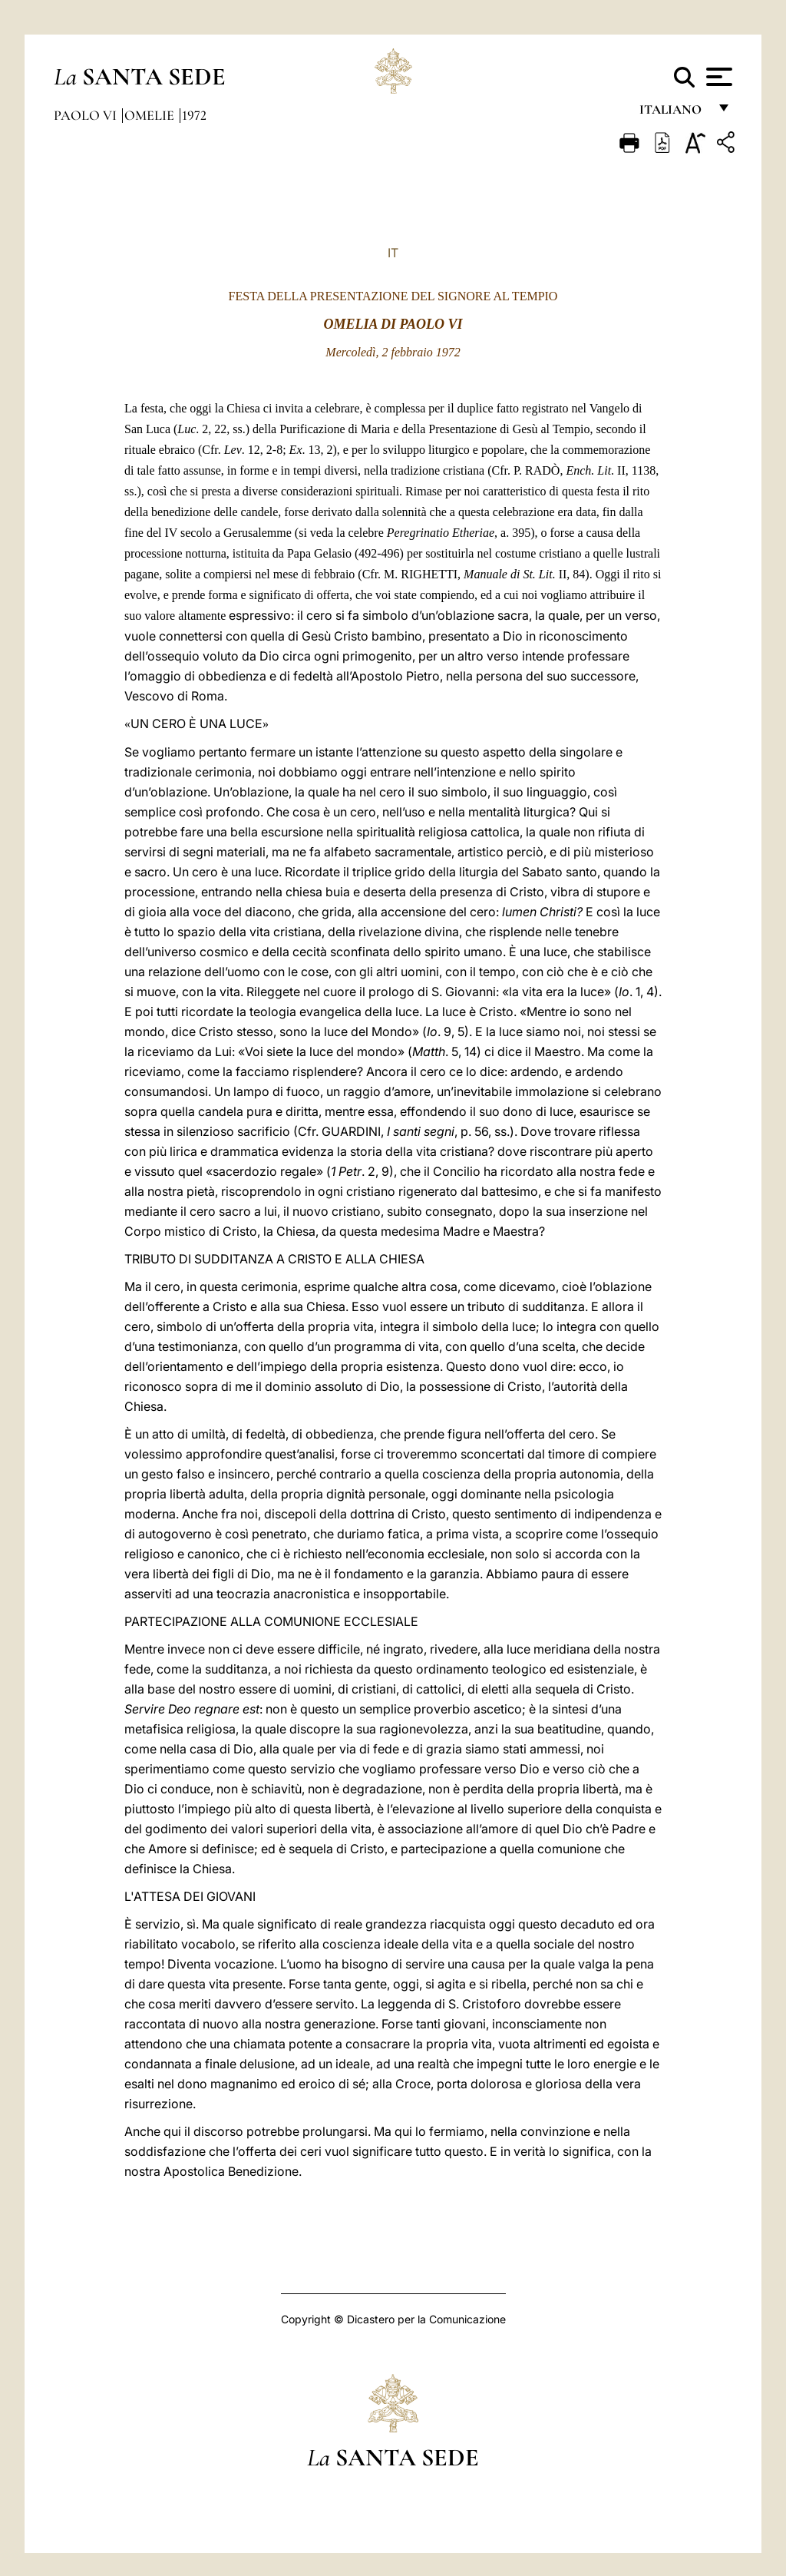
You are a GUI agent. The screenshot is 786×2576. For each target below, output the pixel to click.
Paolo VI (87, 115)
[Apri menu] (717, 77)
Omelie (150, 115)
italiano (673, 113)
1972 (194, 115)
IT (393, 252)
